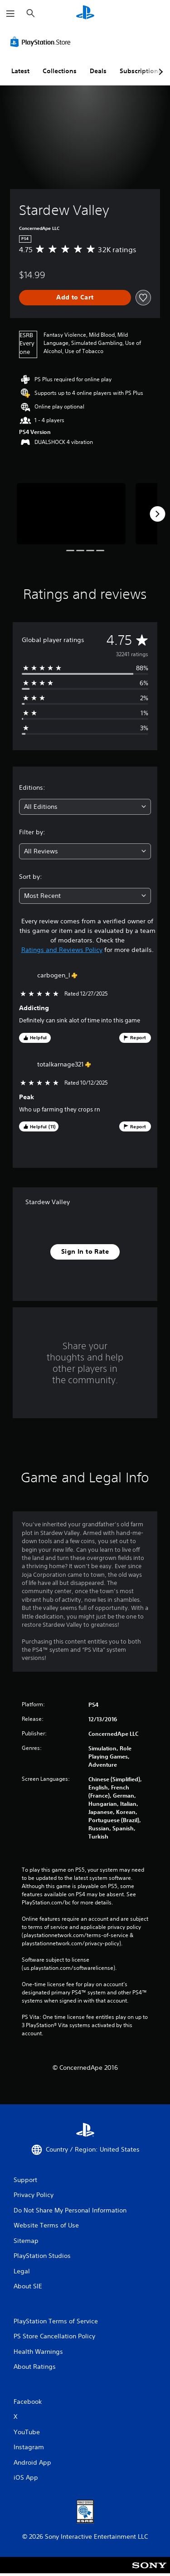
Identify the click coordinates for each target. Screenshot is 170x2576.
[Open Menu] (10, 13)
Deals (98, 71)
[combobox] (85, 807)
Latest (20, 71)
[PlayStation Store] (42, 42)
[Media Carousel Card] (71, 513)
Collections (60, 71)
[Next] (157, 514)
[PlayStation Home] (85, 13)
